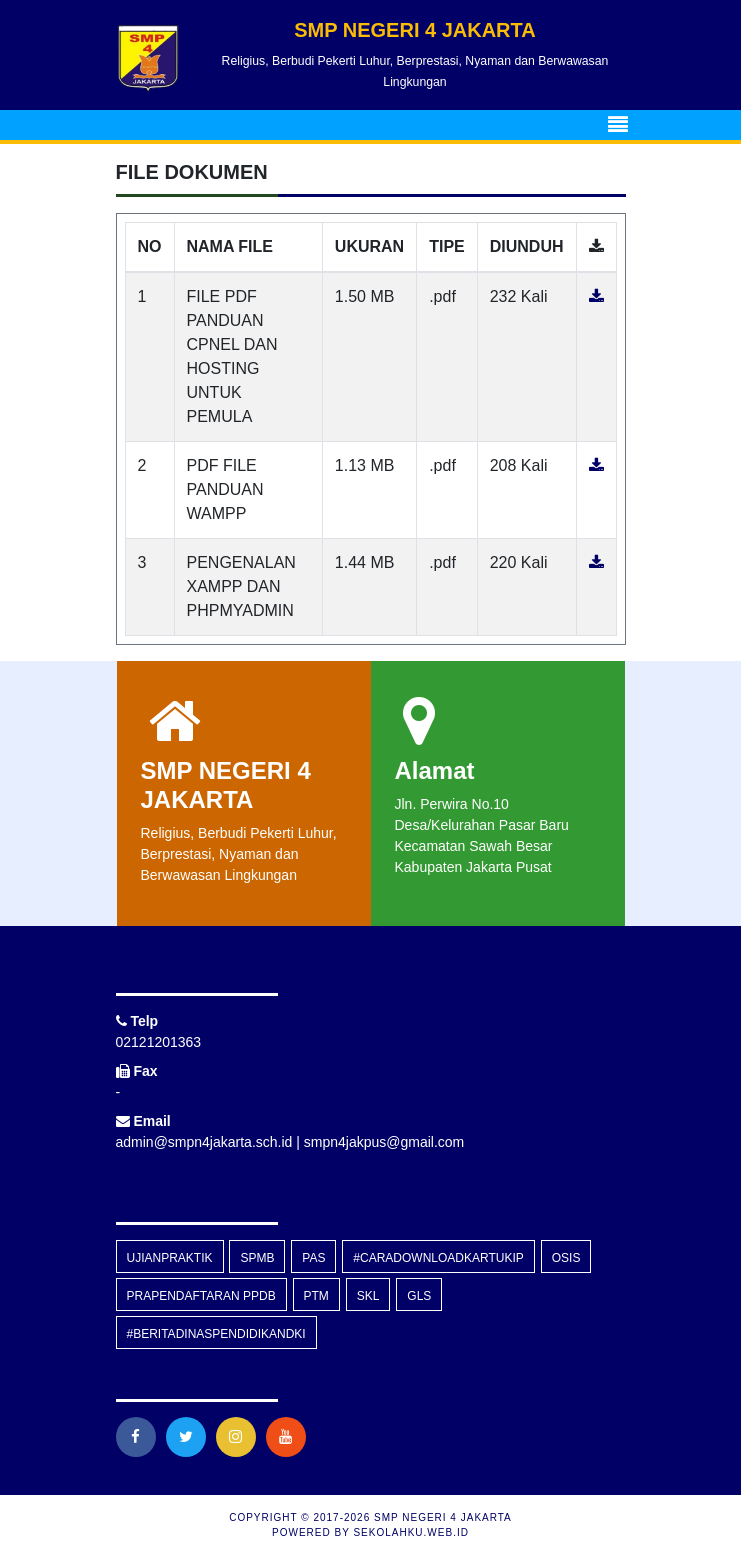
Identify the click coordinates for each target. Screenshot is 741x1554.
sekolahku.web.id (410, 1532)
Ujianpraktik (170, 1258)
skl (368, 1296)
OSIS (566, 1258)
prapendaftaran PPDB (201, 1296)
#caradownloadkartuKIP (438, 1258)
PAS (313, 1258)
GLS (419, 1296)
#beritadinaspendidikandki (216, 1334)
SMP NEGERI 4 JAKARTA (441, 1517)
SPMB (257, 1258)
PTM (316, 1296)
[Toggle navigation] (618, 125)
